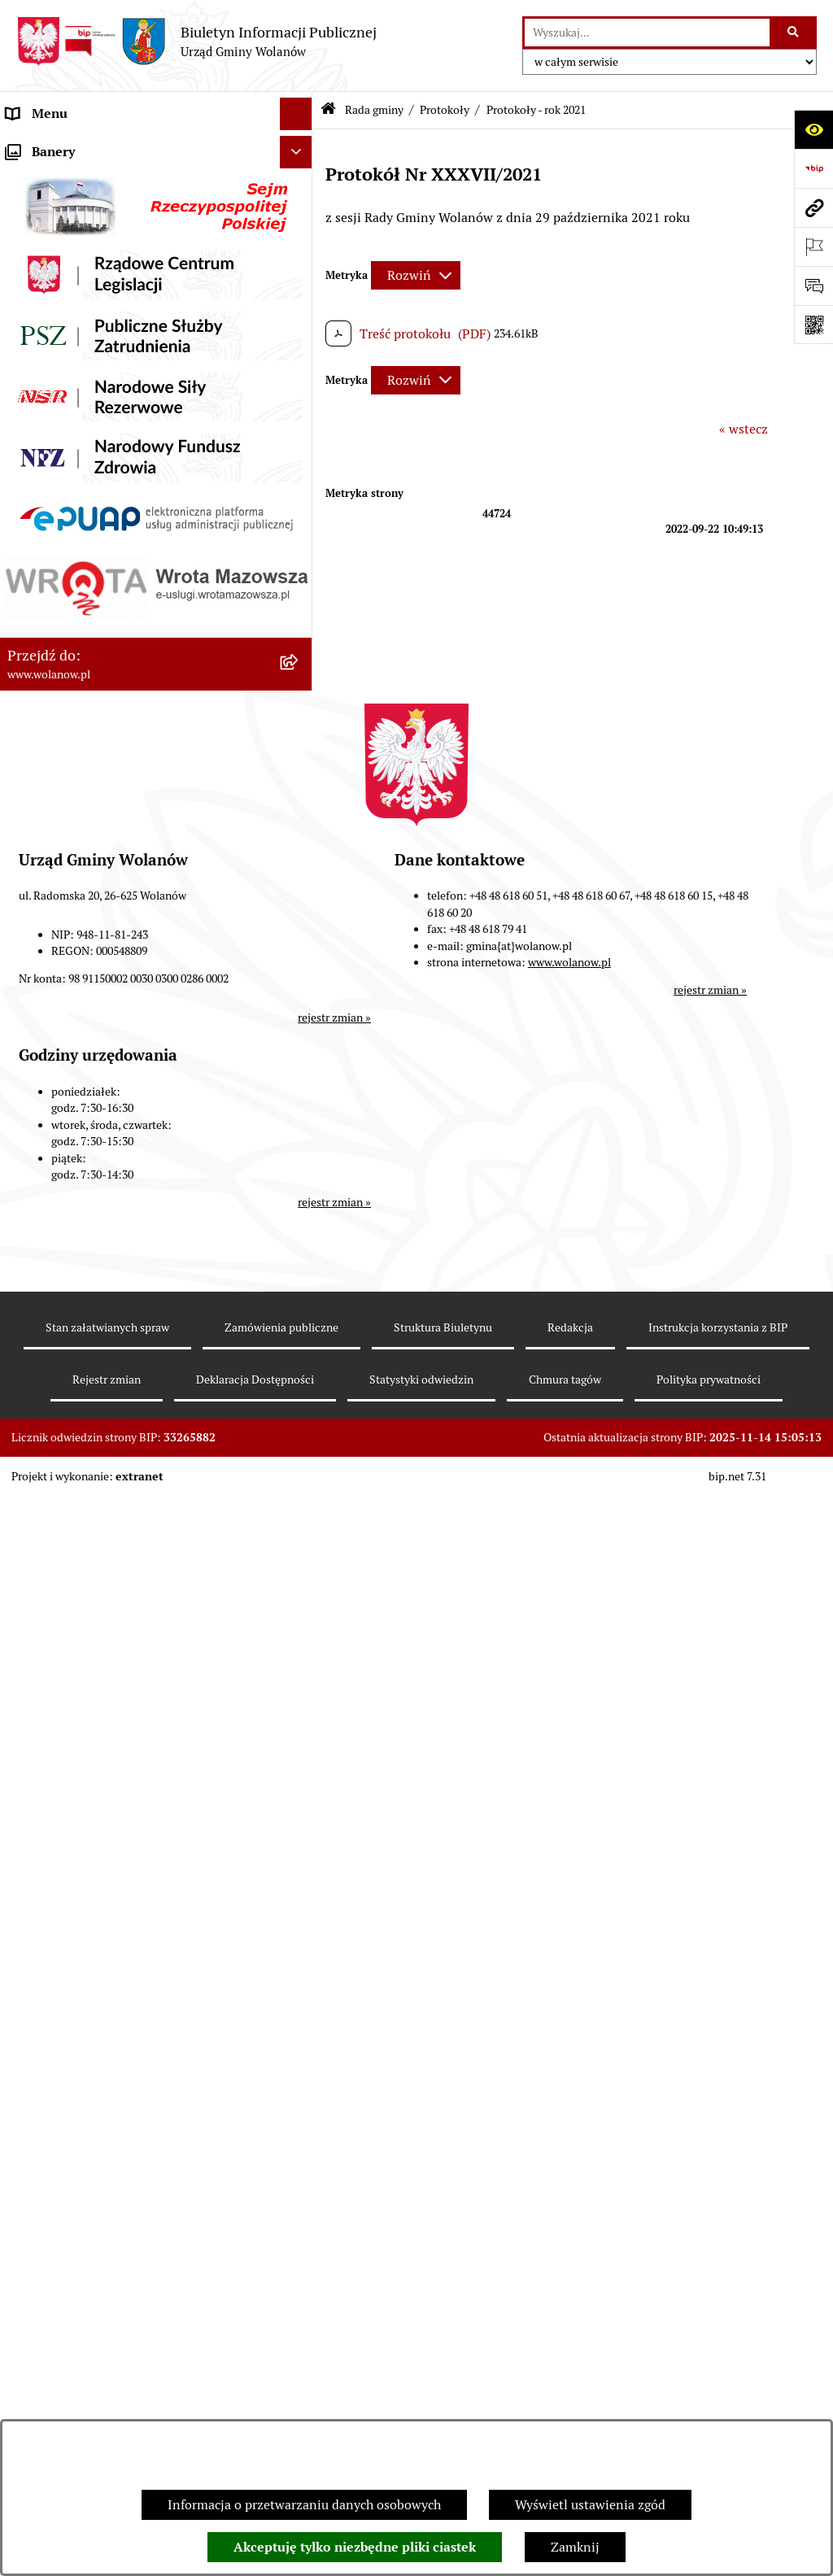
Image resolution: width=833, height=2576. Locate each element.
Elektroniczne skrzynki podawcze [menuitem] (103, 2283)
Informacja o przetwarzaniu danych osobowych (304, 2504)
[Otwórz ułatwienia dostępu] (813, 129)
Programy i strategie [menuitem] (65, 1925)
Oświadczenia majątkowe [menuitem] (80, 1893)
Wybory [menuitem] (28, 2055)
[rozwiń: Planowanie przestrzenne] (300, 1959)
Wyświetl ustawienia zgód (590, 2504)
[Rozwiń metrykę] (415, 275)
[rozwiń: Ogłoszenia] (300, 1731)
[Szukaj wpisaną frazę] (794, 32)
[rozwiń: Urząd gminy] (300, 1666)
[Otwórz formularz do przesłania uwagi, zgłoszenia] (813, 285)
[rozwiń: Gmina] (300, 179)
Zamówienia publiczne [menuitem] (73, 1990)
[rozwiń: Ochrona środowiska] (300, 2122)
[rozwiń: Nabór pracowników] (300, 2187)
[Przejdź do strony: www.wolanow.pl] (813, 207)
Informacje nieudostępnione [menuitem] (89, 2316)
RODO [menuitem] (25, 146)
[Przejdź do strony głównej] (196, 41)
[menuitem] (156, 286)
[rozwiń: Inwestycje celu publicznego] (300, 2024)
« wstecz (743, 429)
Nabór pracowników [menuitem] (65, 2186)
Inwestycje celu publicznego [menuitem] (88, 2023)
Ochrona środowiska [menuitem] (65, 2120)
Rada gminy (374, 109)
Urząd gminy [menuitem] (44, 1665)
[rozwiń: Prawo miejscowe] (300, 1764)
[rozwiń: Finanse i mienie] (300, 1796)
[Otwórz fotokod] (813, 324)
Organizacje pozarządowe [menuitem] (81, 2153)
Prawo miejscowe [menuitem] (57, 1763)
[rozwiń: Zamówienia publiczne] (300, 1992)
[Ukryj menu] (296, 114)
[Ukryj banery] (296, 2387)
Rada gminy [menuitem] (41, 243)
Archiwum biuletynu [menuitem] (66, 2348)
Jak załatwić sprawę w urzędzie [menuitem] (96, 1697)
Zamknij (575, 2547)
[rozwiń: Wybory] (300, 2057)
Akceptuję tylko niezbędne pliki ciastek (354, 2547)
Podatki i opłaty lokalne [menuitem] (76, 1828)
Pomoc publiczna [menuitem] (57, 1860)
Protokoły (444, 109)
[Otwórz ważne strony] (813, 246)
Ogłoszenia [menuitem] (39, 1730)
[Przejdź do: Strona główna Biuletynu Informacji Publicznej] (328, 110)
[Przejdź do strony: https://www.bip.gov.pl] (813, 168)
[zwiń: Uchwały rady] (300, 416)
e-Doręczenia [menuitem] (45, 2251)
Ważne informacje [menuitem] (59, 211)
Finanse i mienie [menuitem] (55, 1795)
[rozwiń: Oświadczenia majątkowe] (300, 1894)
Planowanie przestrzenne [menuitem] (81, 1958)
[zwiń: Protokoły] (300, 1020)
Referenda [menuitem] (36, 2088)
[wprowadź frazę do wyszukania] (647, 32)
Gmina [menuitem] (26, 178)
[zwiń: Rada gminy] (300, 244)
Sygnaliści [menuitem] (36, 2218)
